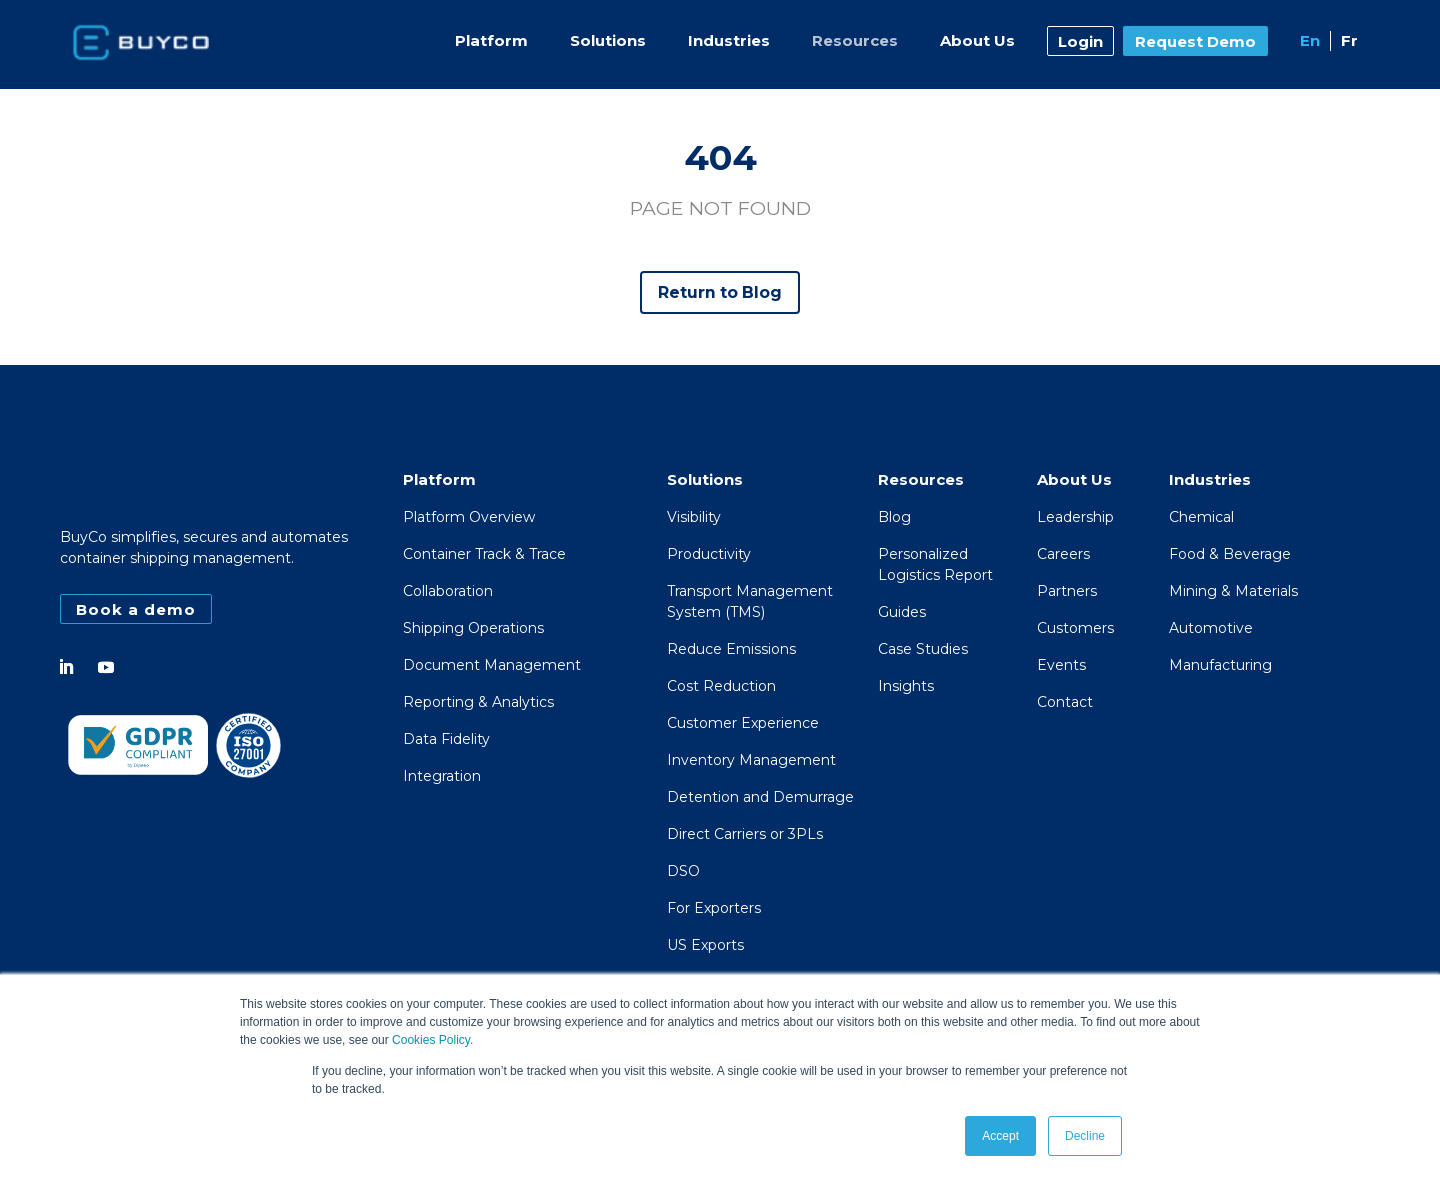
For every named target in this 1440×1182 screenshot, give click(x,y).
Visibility (694, 518)
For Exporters (714, 909)
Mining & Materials (1233, 592)
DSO (683, 872)
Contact (1065, 703)
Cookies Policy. (432, 1041)
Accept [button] (1000, 1136)
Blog (894, 518)
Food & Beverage (1230, 555)
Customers (1075, 629)
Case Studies (923, 650)
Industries (729, 40)
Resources (855, 40)
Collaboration (448, 592)
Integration (442, 777)
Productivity (709, 555)
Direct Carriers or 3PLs (745, 835)
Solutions (608, 40)
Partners (1067, 592)
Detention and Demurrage (760, 798)
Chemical (1201, 518)
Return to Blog (720, 292)
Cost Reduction (721, 687)
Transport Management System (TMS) (750, 602)
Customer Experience (743, 724)
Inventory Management (751, 761)
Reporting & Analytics (478, 703)
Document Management (492, 666)
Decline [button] (1085, 1136)
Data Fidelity (446, 740)
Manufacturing (1220, 666)
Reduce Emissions (731, 650)
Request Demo (1195, 41)
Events (1061, 666)
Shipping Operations (473, 629)
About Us (977, 40)
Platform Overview (469, 518)
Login (1080, 41)
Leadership (1075, 518)
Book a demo (136, 609)
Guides (902, 613)
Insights (906, 687)
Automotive (1211, 629)
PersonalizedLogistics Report (935, 565)
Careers (1063, 555)
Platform (491, 40)
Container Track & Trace (484, 555)
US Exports (705, 946)
